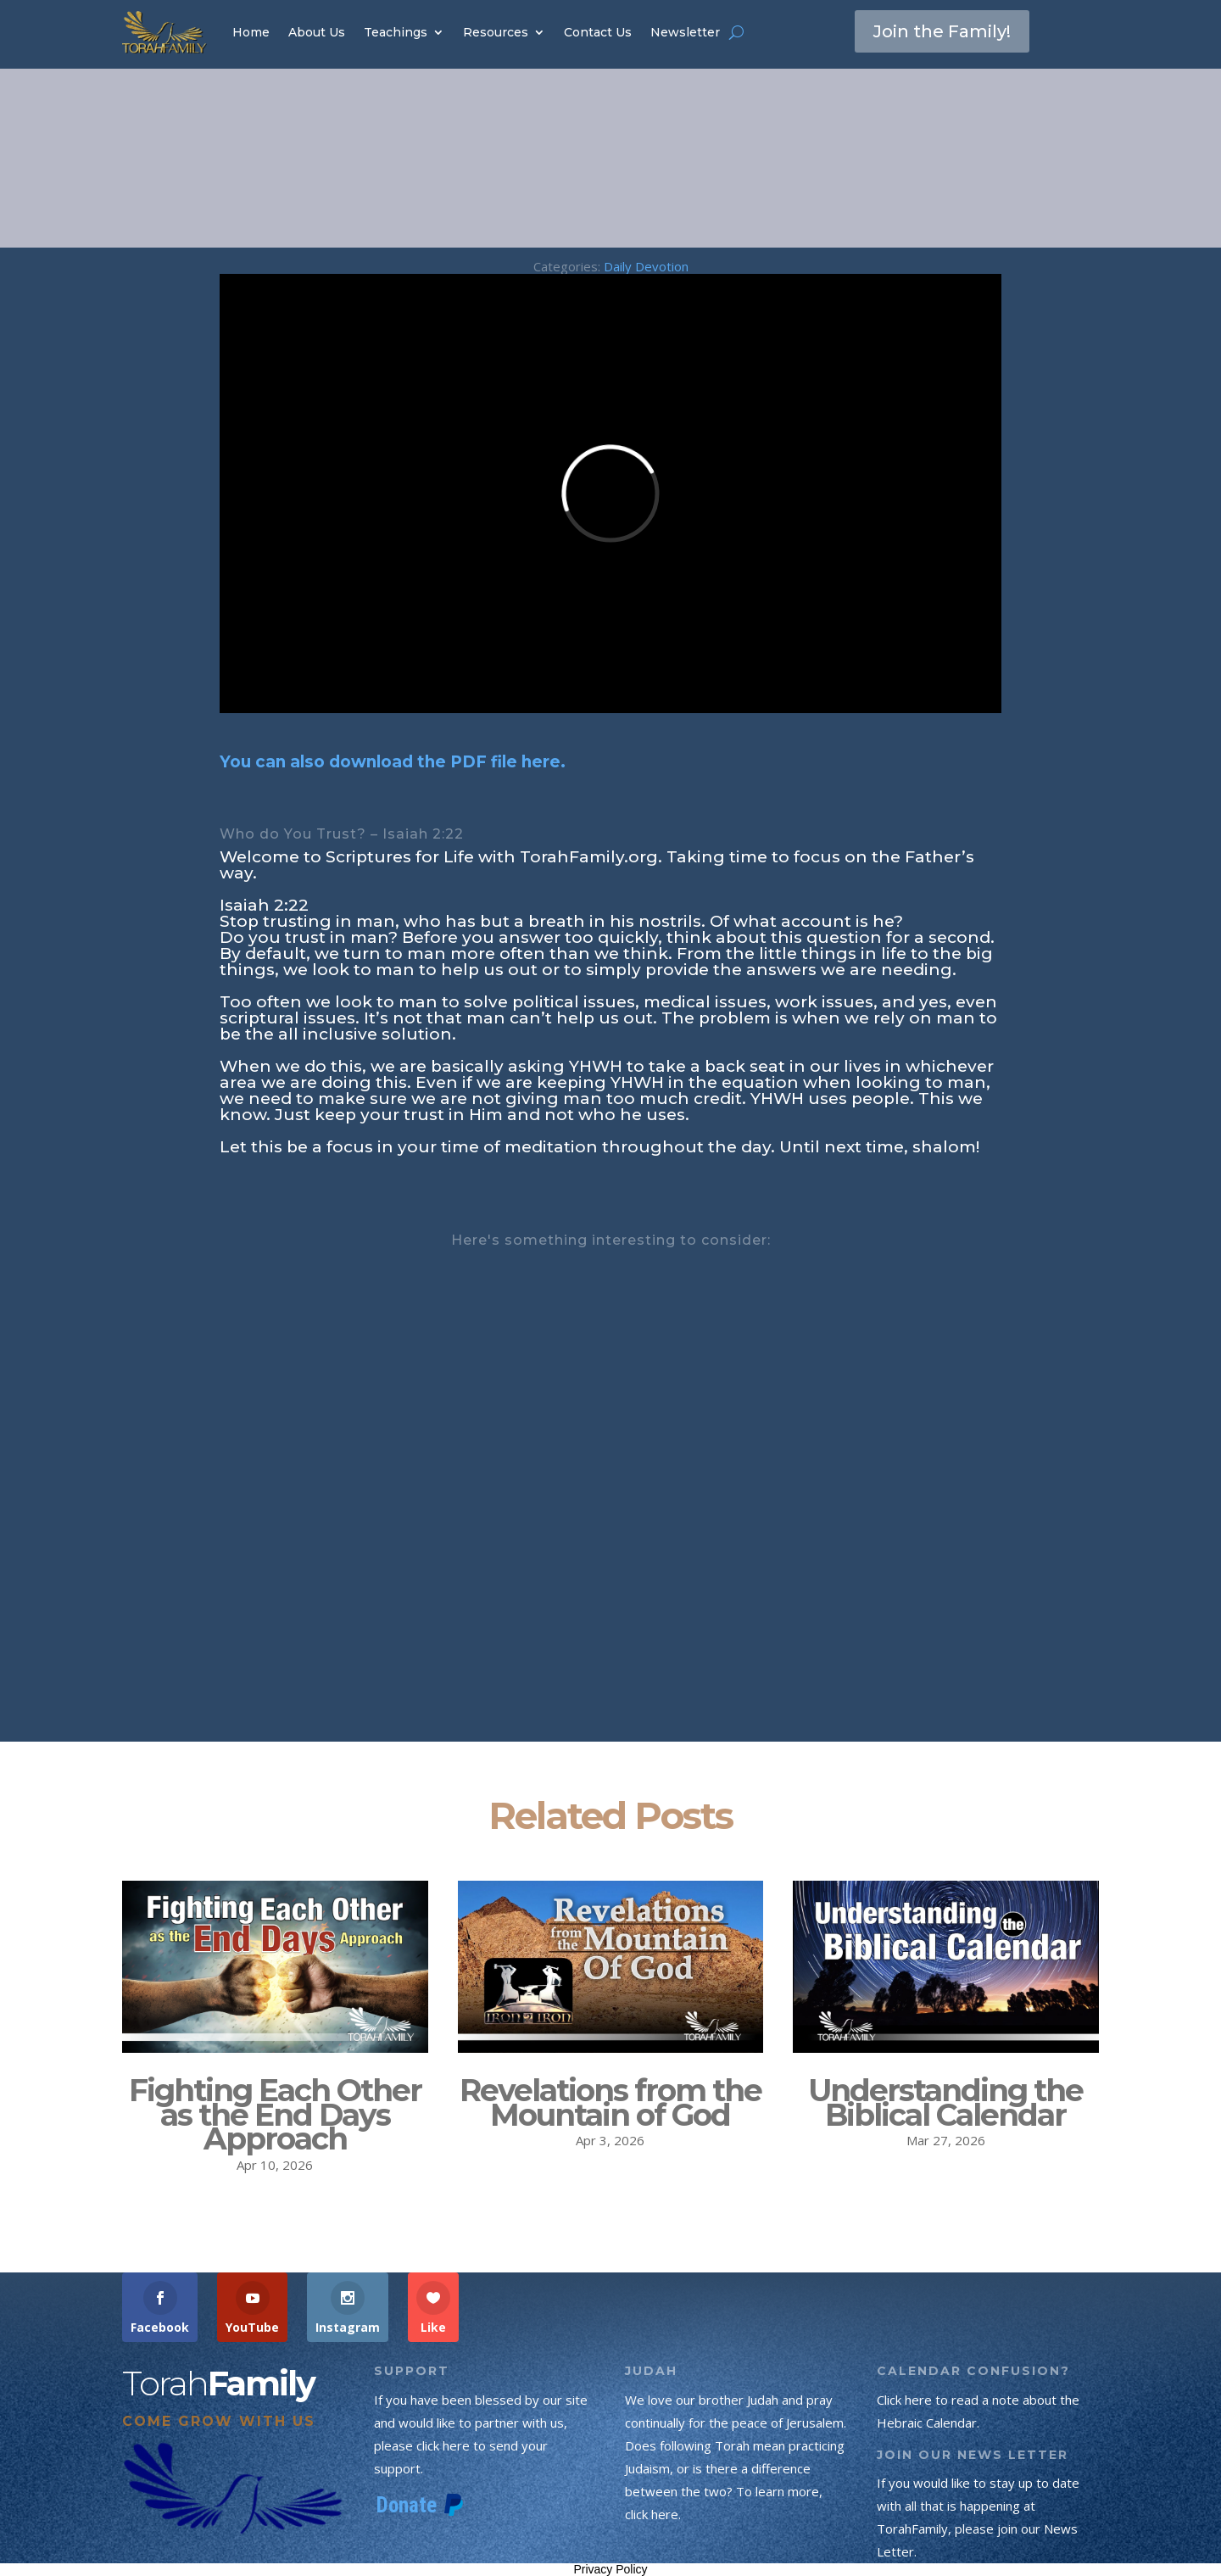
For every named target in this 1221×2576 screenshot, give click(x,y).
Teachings (395, 32)
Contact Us (598, 32)
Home (251, 32)
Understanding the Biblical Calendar (945, 2102)
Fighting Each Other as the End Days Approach (275, 2114)
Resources (495, 32)
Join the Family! (942, 31)
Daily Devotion (646, 266)
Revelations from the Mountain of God (610, 2102)
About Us (316, 32)
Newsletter (685, 32)
